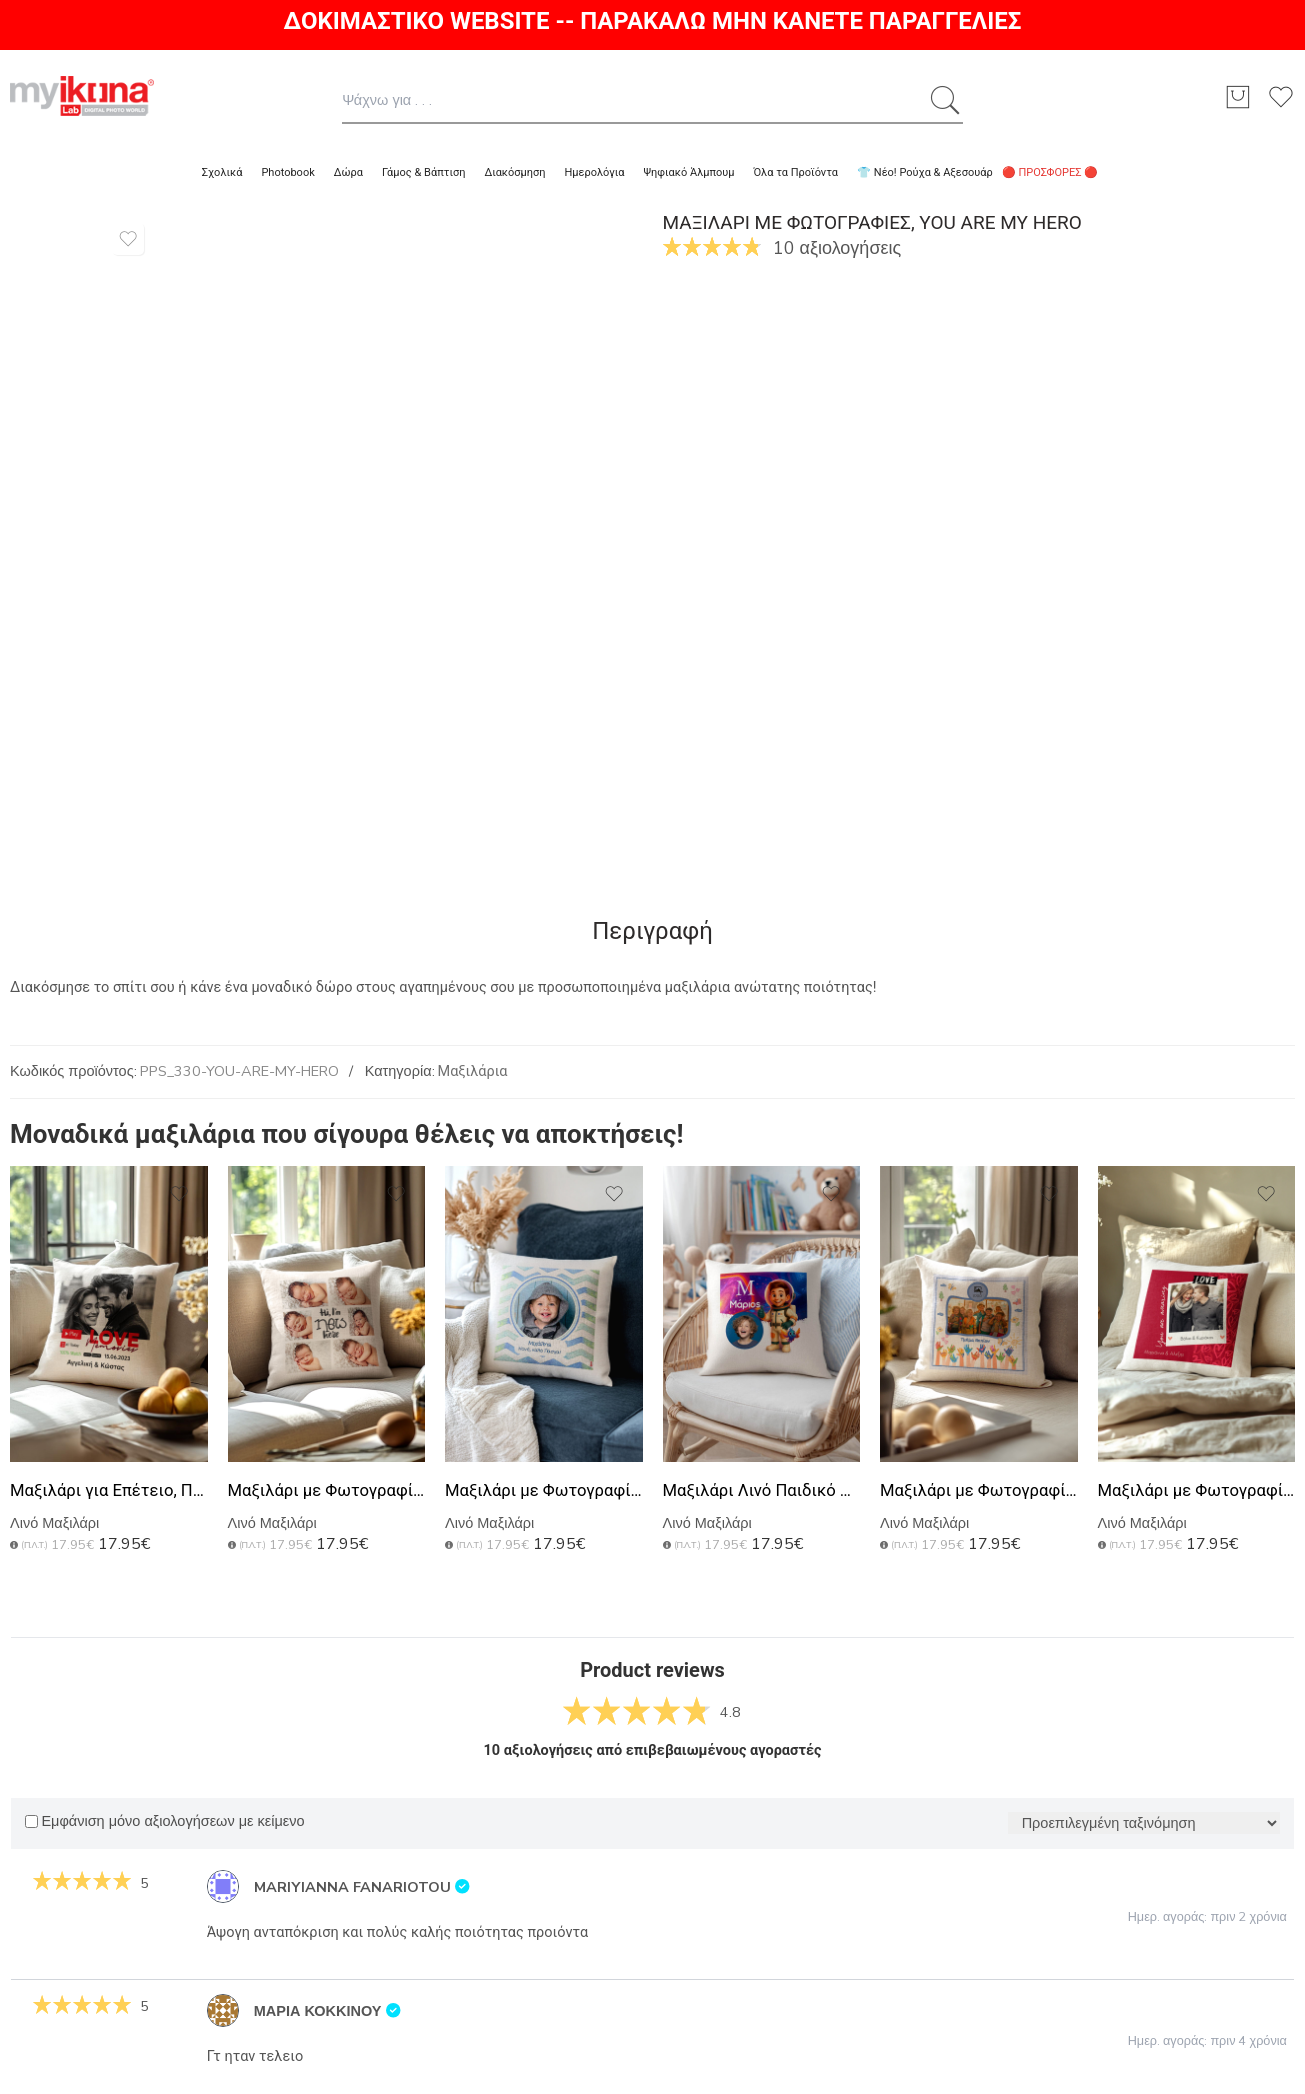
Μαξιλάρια (473, 1071)
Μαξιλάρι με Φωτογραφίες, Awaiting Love (1197, 1490)
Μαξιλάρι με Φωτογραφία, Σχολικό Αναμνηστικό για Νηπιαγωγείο (979, 1490)
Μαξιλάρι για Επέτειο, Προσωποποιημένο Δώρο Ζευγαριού (109, 1490)
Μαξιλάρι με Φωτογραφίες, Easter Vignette (544, 1490)
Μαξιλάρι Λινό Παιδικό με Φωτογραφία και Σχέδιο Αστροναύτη (762, 1490)
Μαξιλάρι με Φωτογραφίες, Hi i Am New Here (327, 1490)
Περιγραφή (652, 931)
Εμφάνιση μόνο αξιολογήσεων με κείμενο (164, 1821)
